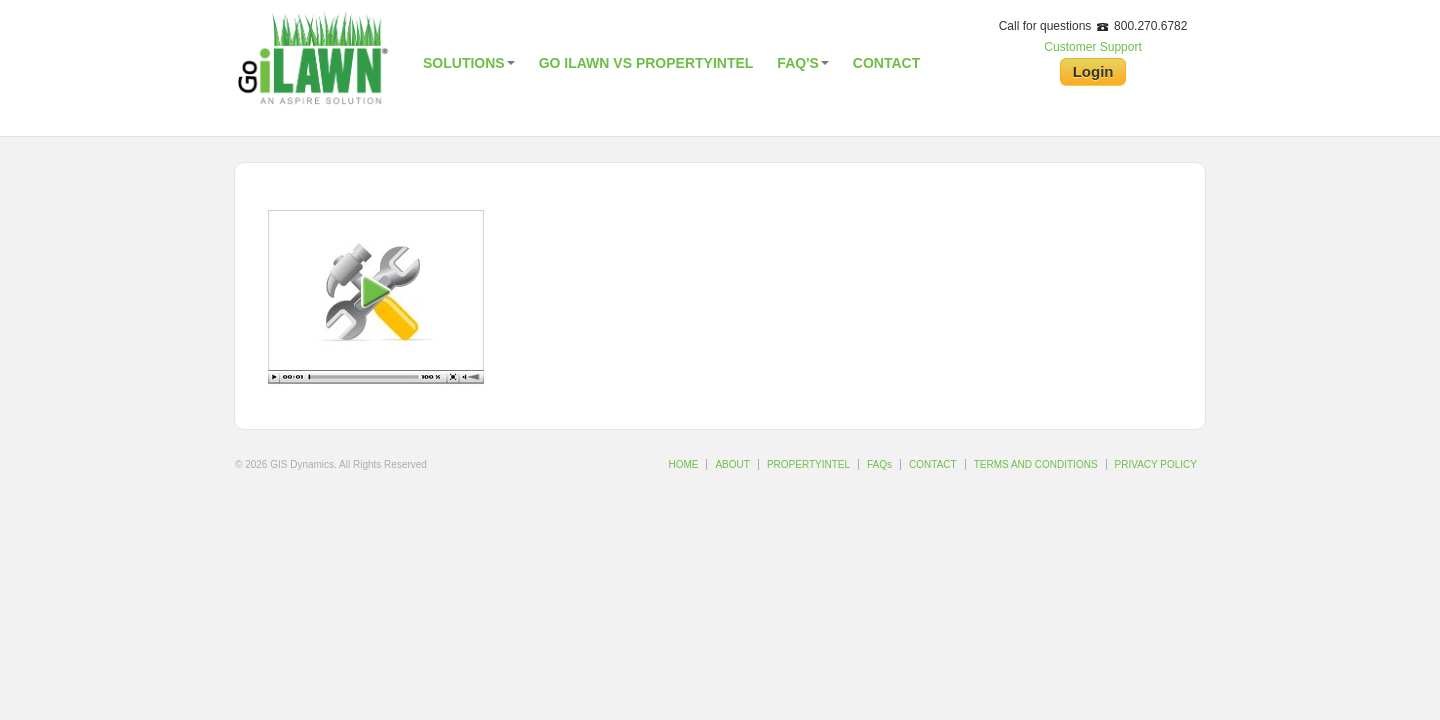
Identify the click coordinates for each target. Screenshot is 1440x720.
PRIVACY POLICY (1156, 464)
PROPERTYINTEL (808, 464)
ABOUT (732, 464)
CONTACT (933, 464)
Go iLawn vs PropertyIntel (646, 63)
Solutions (469, 63)
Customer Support (1092, 47)
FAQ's (802, 63)
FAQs (879, 464)
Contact (886, 63)
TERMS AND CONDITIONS (1036, 464)
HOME (683, 464)
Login (1093, 71)
